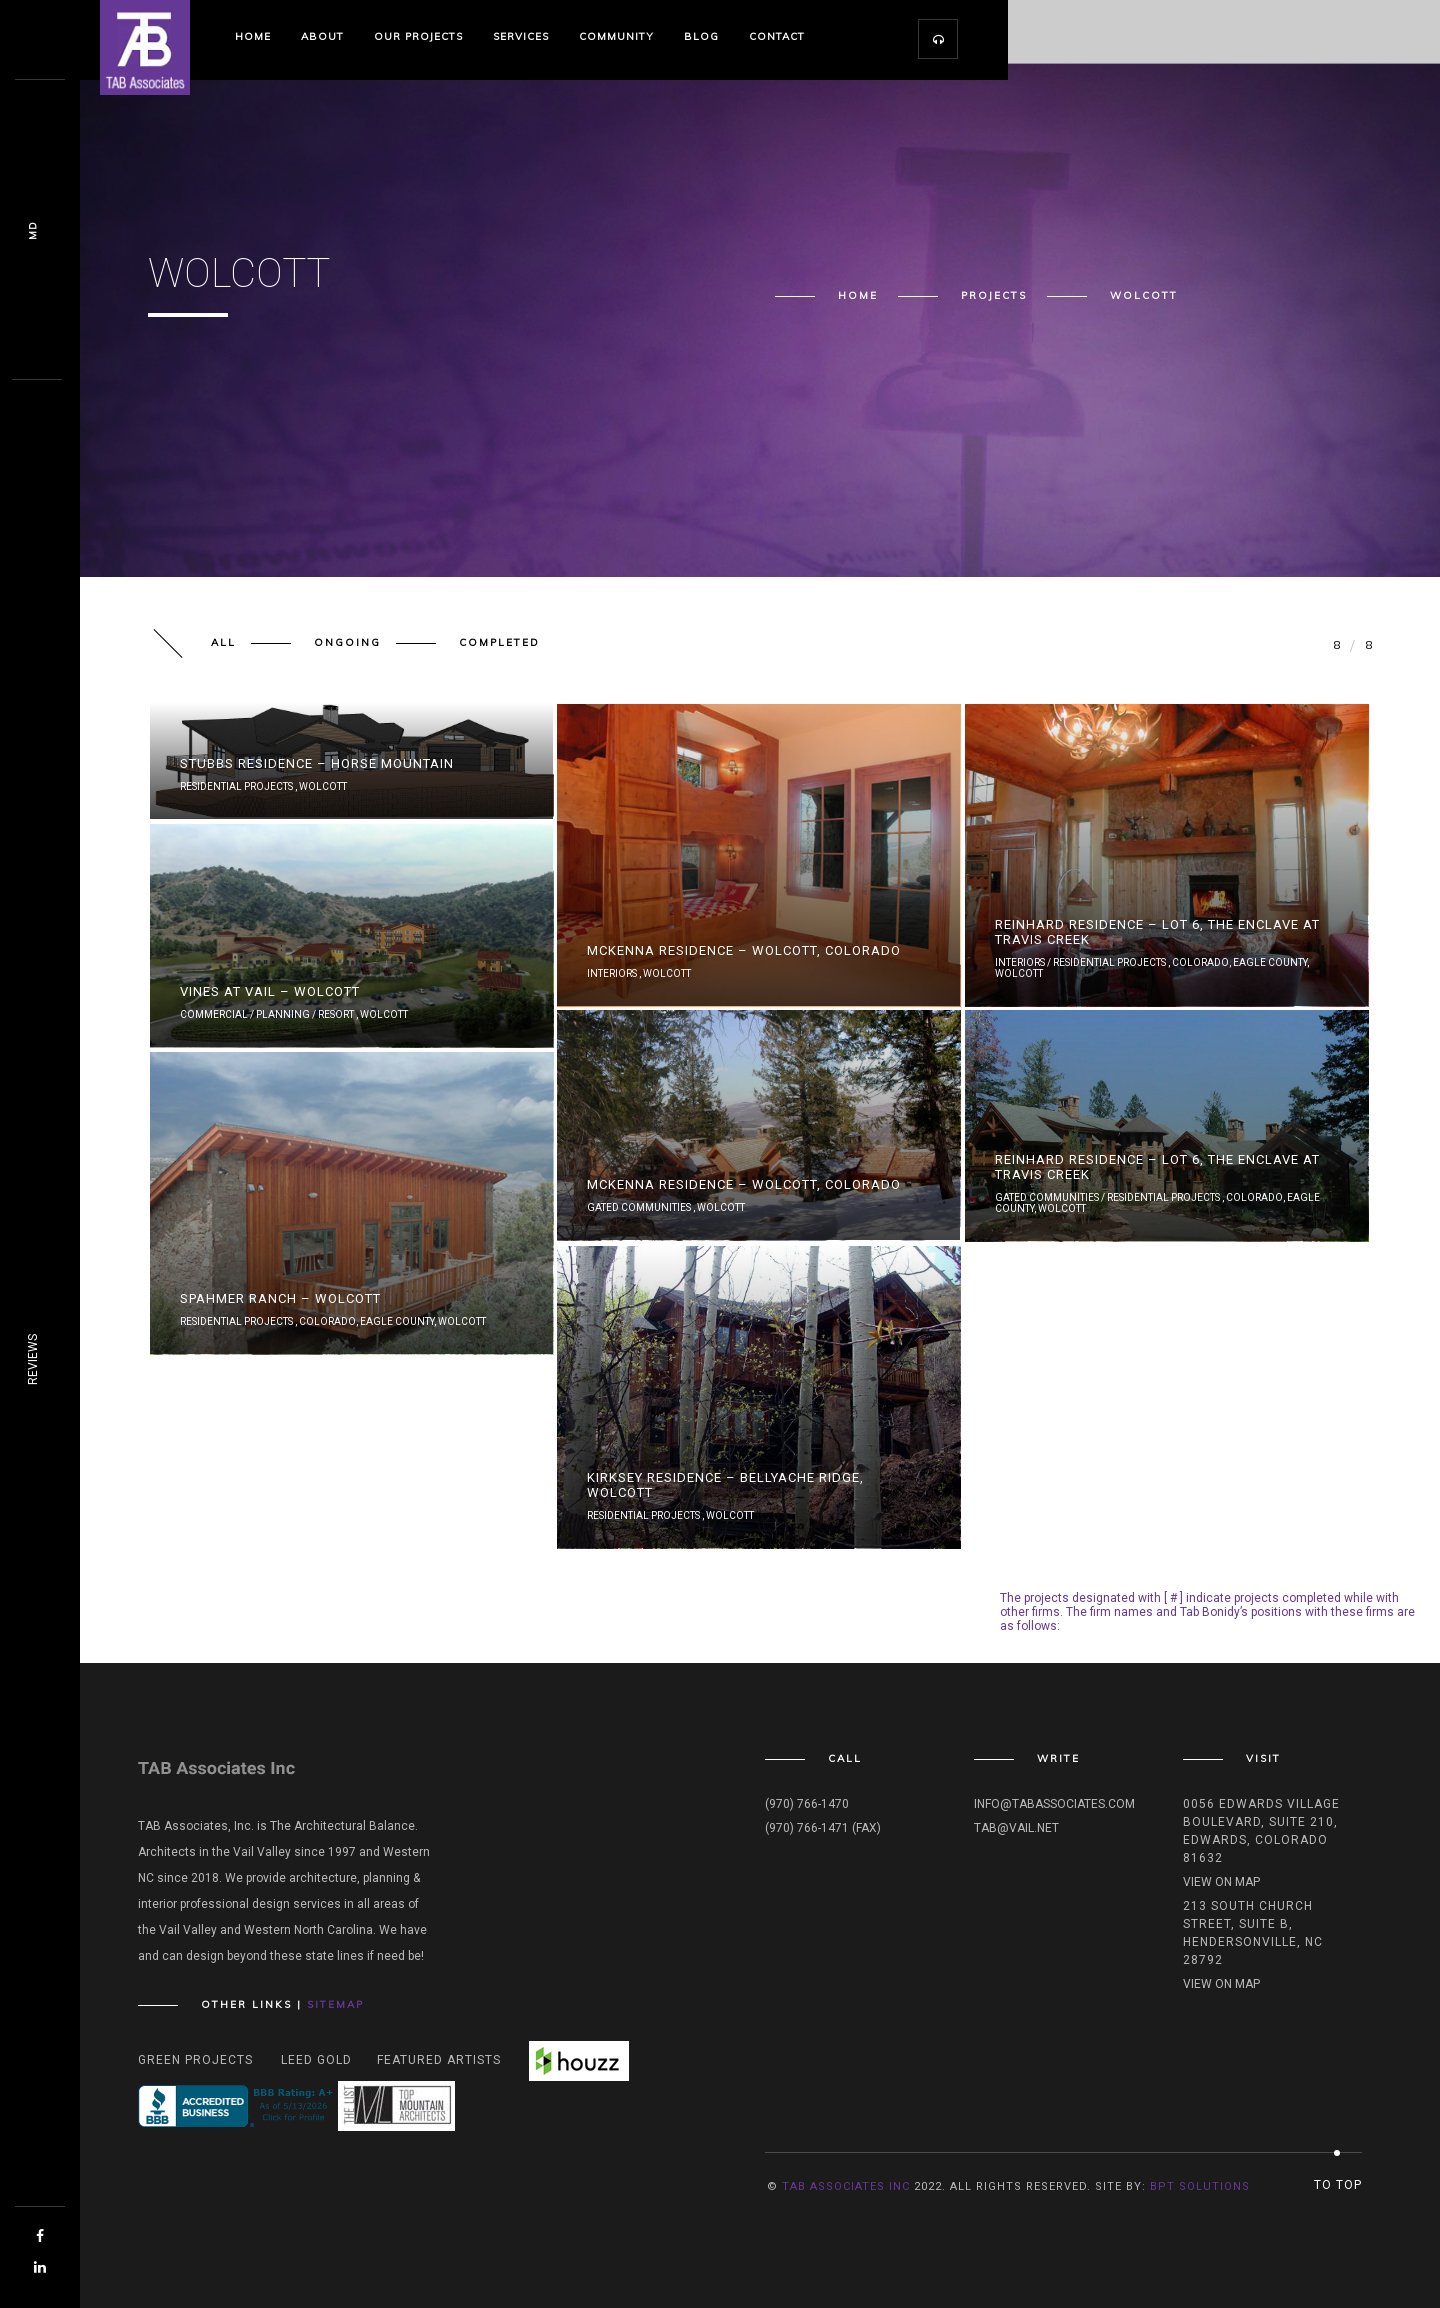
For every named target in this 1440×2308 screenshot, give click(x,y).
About (322, 36)
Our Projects (418, 36)
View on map (1221, 1882)
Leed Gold (316, 2060)
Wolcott (323, 786)
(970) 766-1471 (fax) (823, 1828)
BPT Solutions (1200, 2186)
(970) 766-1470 (807, 1804)
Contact (777, 36)
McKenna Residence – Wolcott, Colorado (744, 950)
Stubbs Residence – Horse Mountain (317, 763)
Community (616, 36)
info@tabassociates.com (1054, 1804)
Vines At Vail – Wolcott (270, 991)
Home (253, 36)
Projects (994, 296)
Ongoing (347, 643)
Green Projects (195, 2060)
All (223, 643)
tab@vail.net (1016, 1828)
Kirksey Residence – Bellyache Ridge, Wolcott (725, 1485)
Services (521, 36)
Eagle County (1270, 962)
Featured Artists (439, 2060)
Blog (701, 36)
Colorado (1200, 962)
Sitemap (335, 2004)
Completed (499, 643)
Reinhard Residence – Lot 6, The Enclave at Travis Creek (1157, 932)
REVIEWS (33, 1359)
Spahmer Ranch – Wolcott (280, 1298)
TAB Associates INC (846, 2186)
